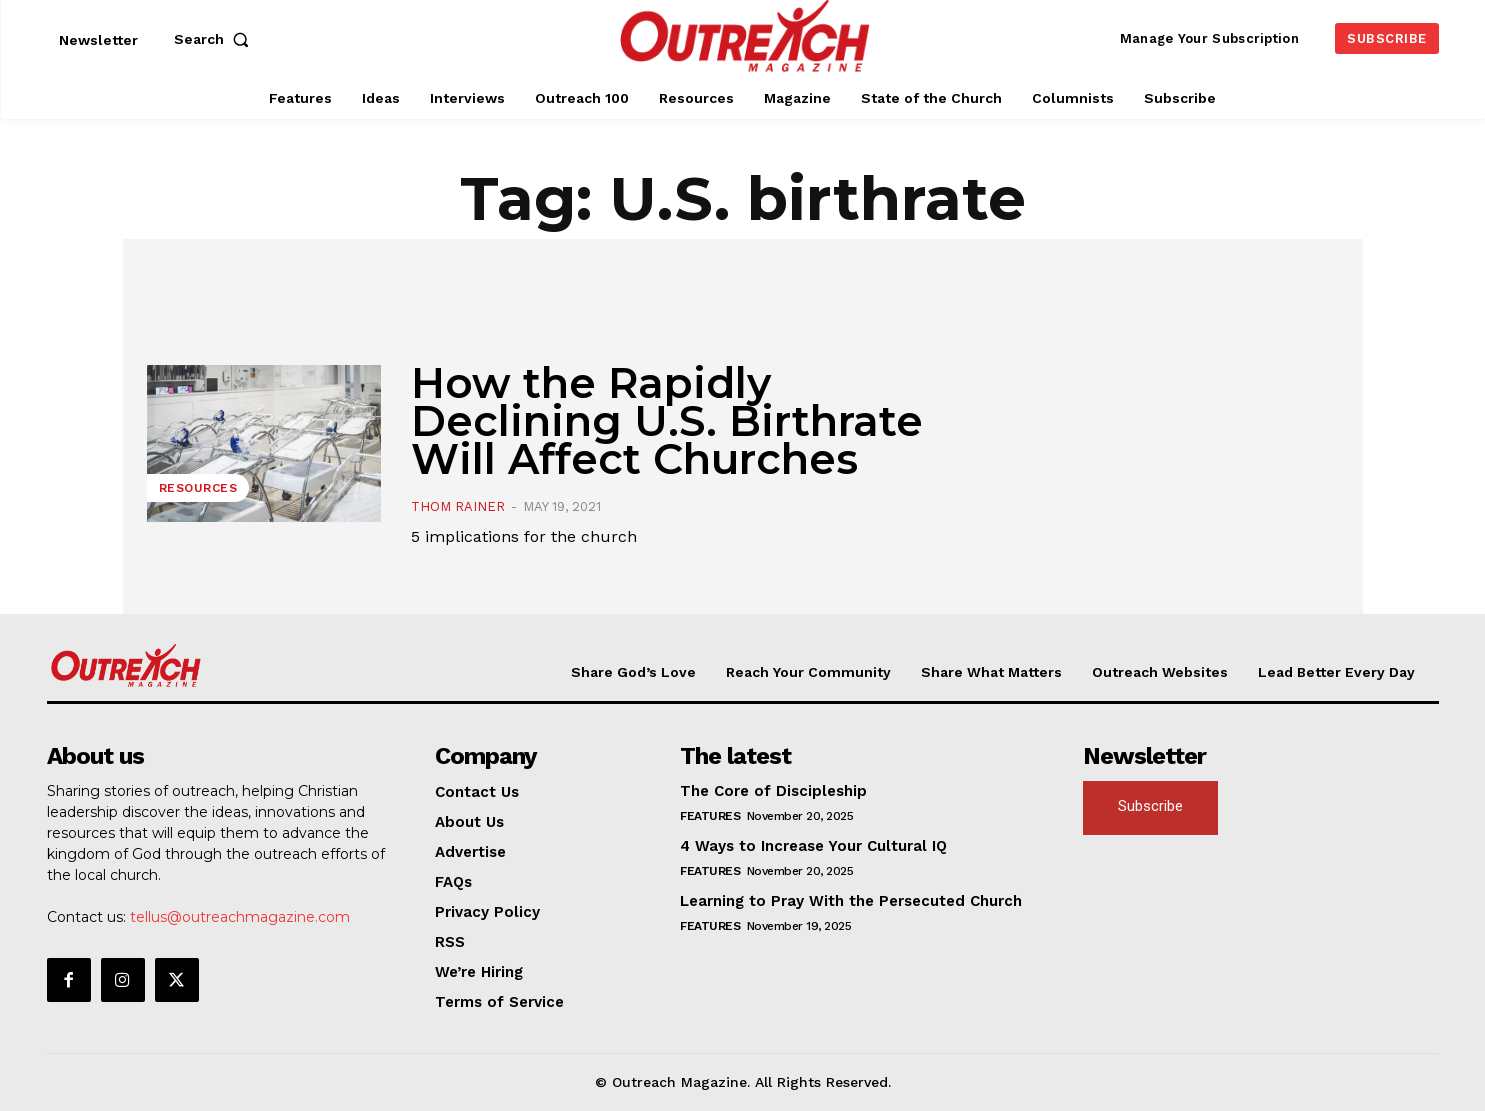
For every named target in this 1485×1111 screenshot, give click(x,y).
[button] (216, 39)
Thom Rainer (458, 506)
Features (710, 816)
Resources (198, 488)
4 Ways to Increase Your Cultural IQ (813, 846)
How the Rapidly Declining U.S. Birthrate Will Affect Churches (667, 421)
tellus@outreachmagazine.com (240, 917)
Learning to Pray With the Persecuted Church (851, 901)
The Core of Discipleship (773, 791)
